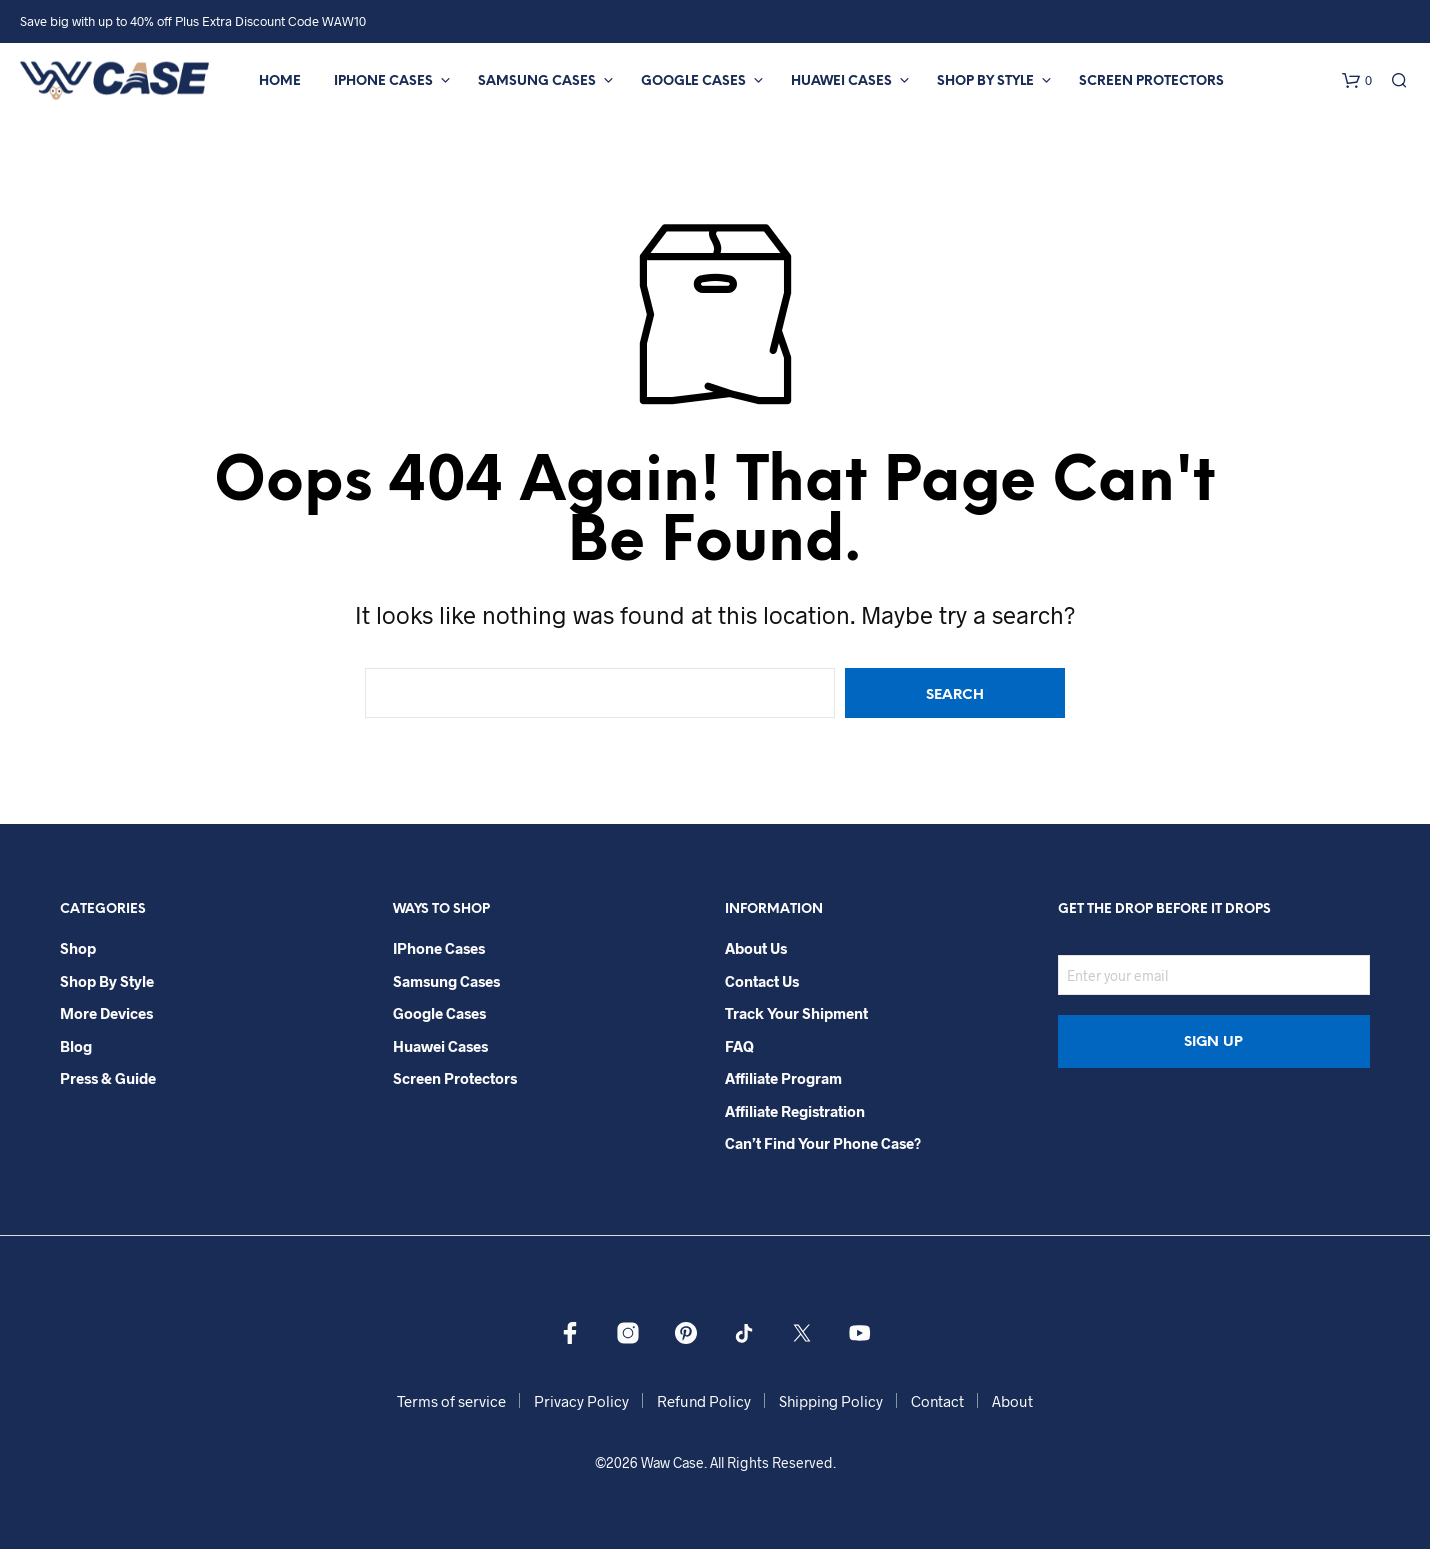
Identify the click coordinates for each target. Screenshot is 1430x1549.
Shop (78, 948)
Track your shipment (796, 1013)
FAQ (739, 1046)
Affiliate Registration (795, 1111)
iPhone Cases (383, 81)
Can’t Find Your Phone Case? (823, 1143)
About (1012, 1401)
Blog (76, 1046)
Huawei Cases (841, 81)
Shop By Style (985, 81)
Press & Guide (108, 1078)
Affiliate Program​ (783, 1078)
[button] (1357, 81)
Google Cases (693, 81)
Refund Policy (704, 1401)
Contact (937, 1401)
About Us (756, 948)
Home (280, 81)
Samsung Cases (537, 81)
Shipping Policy (831, 1401)
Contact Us (762, 981)
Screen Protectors (1151, 81)
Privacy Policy (581, 1401)
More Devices (106, 1013)
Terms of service (451, 1401)
